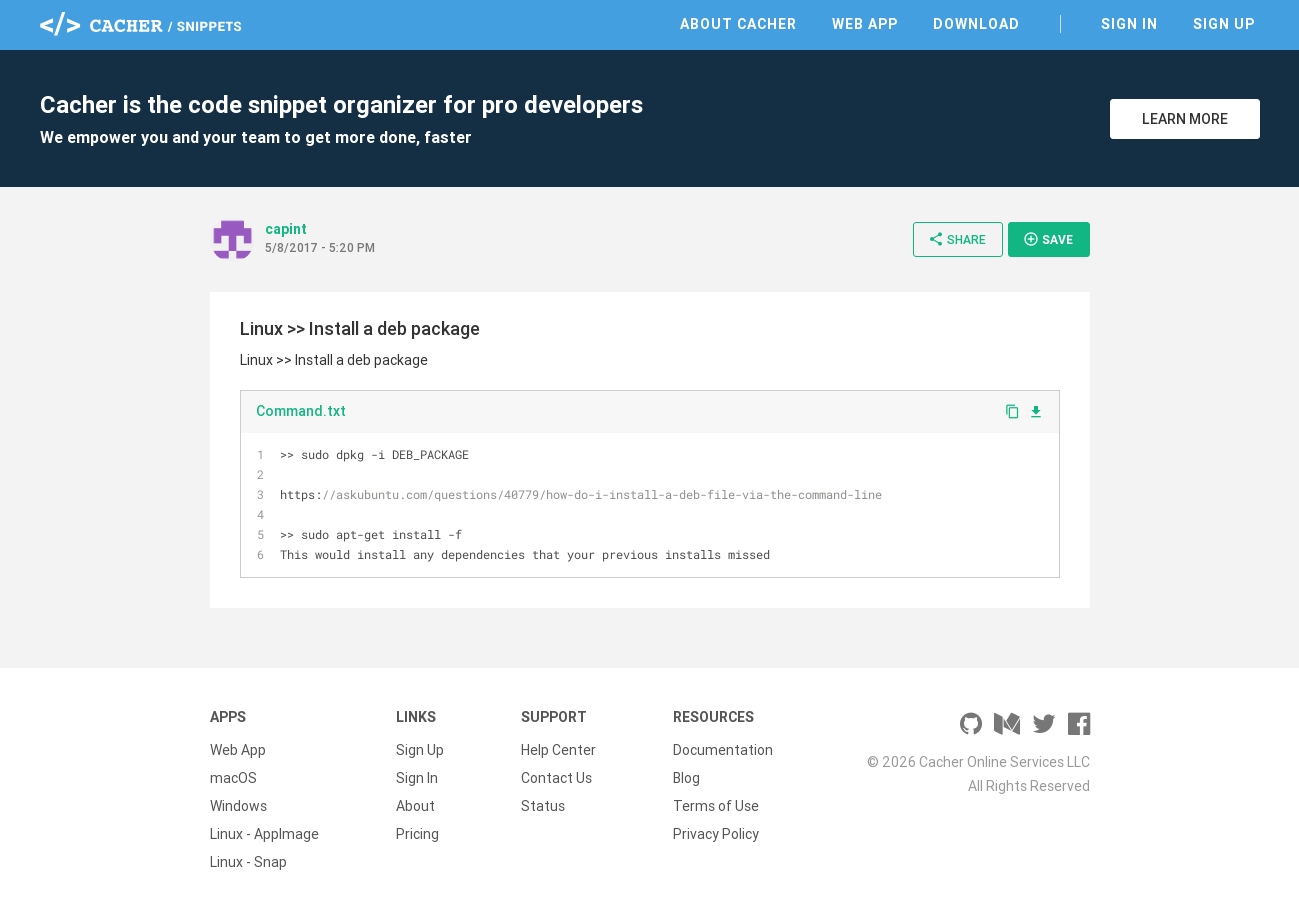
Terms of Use (716, 806)
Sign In (1129, 24)
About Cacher (738, 24)
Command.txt (301, 411)
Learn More (1185, 119)
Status (543, 806)
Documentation (723, 750)
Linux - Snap (248, 862)
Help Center (558, 750)
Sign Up (1224, 24)
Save (1048, 239)
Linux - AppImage (264, 834)
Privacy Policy (716, 834)
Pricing (417, 834)
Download (976, 24)
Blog (686, 778)
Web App (865, 24)
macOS (233, 778)
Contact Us (556, 778)
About (415, 806)
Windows (238, 806)
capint (286, 229)
